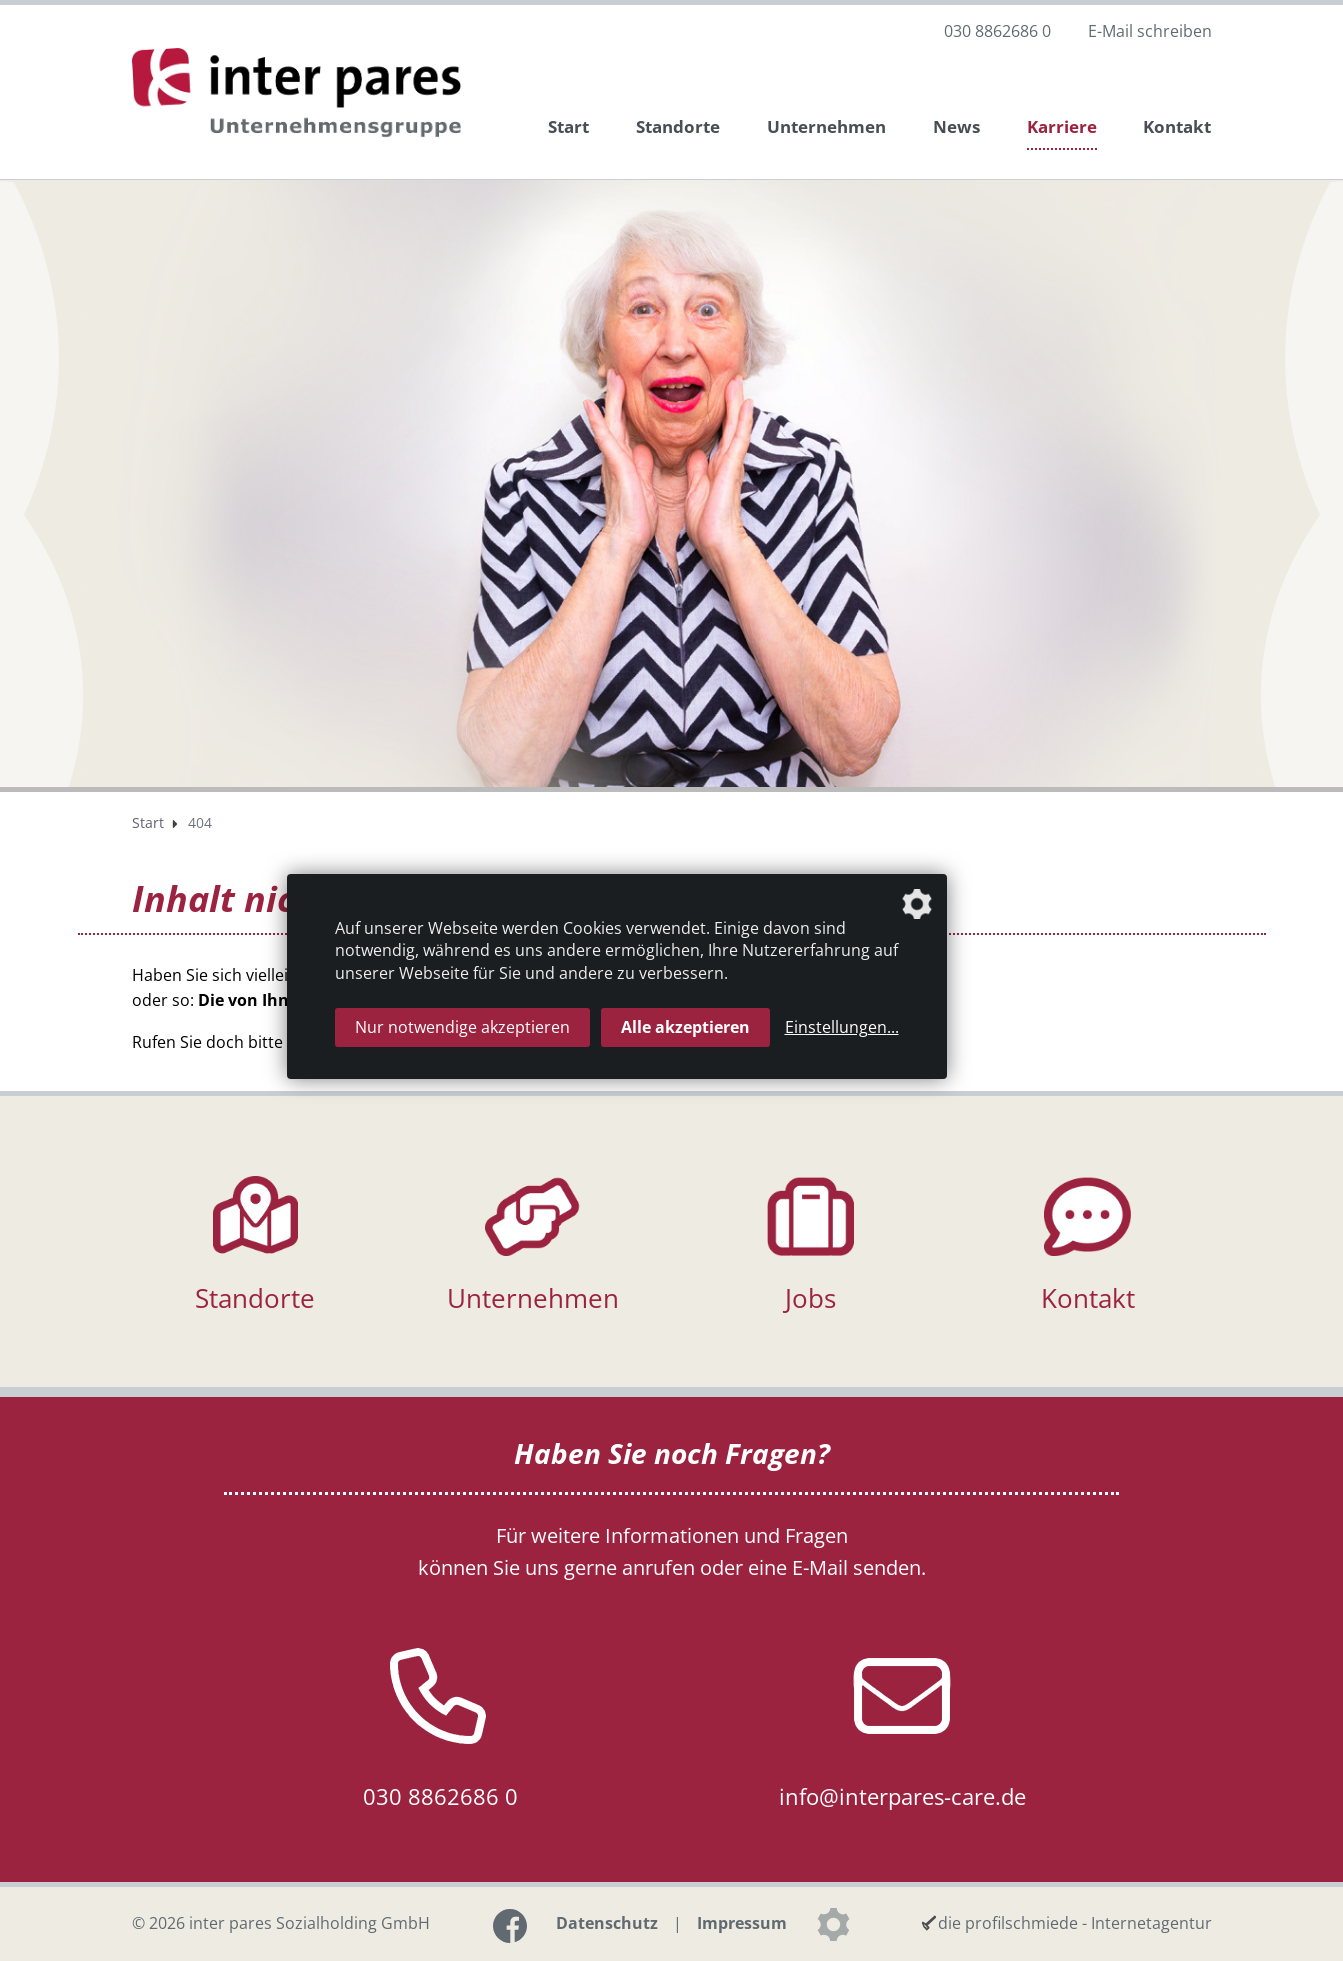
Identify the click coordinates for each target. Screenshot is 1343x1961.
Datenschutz (607, 1923)
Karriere (1062, 126)
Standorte (678, 126)
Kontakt (1177, 126)
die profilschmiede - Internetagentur (1075, 1923)
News (956, 126)
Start (568, 126)
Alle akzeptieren (685, 1027)
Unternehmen (826, 126)
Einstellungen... (842, 1027)
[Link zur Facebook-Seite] (510, 1926)
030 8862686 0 (997, 31)
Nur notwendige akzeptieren (462, 1027)
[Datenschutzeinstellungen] (833, 1924)
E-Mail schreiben (1150, 31)
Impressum (742, 1923)
